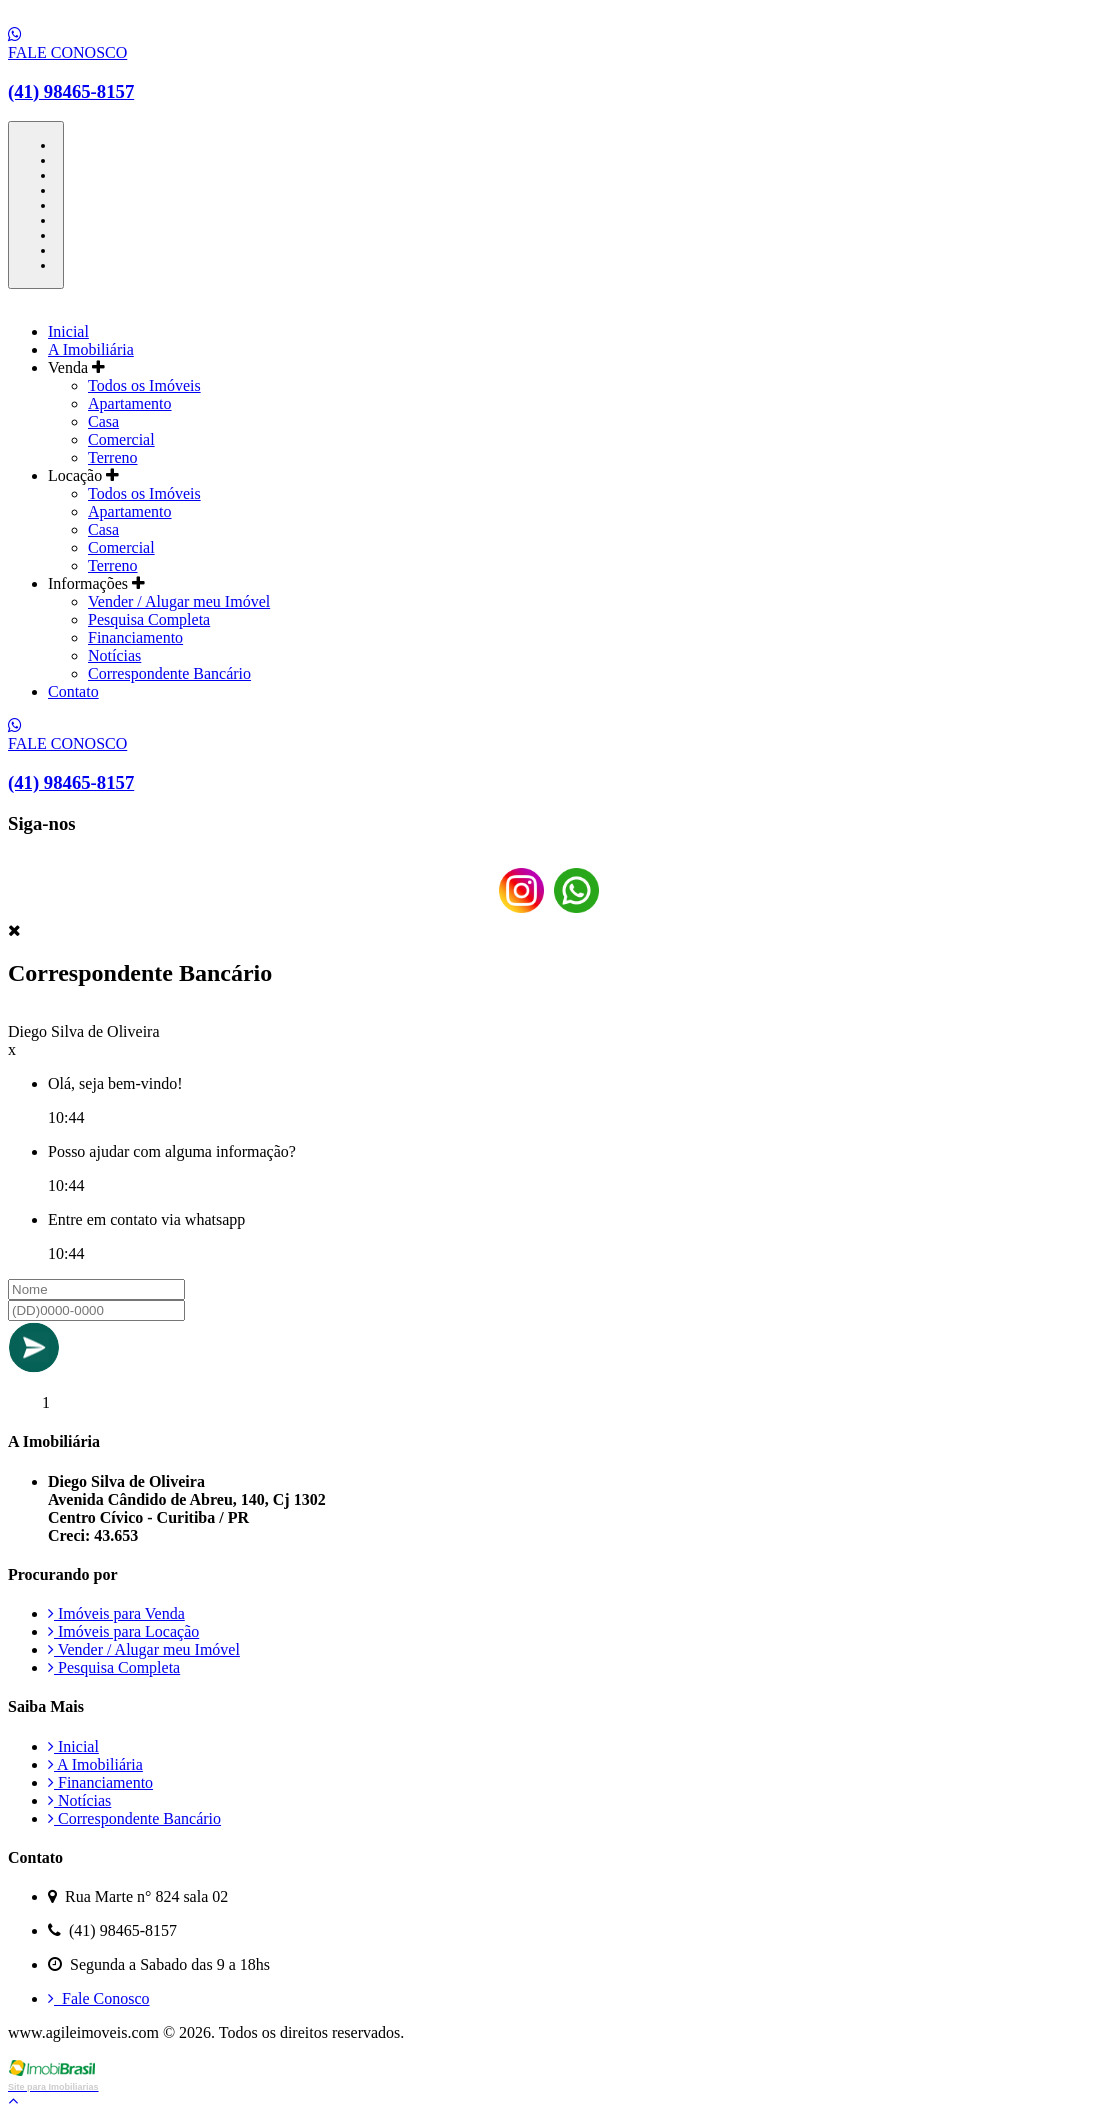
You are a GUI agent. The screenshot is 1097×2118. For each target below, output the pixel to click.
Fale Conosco (99, 1998)
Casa (103, 421)
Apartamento (130, 403)
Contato (73, 691)
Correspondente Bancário (169, 673)
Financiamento (135, 637)
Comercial (121, 439)
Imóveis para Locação (123, 1631)
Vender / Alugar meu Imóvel (179, 601)
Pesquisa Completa (149, 619)
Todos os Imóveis (144, 385)
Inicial (68, 331)
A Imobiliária (91, 349)
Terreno (113, 457)
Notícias (114, 655)
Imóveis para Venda (116, 1613)
